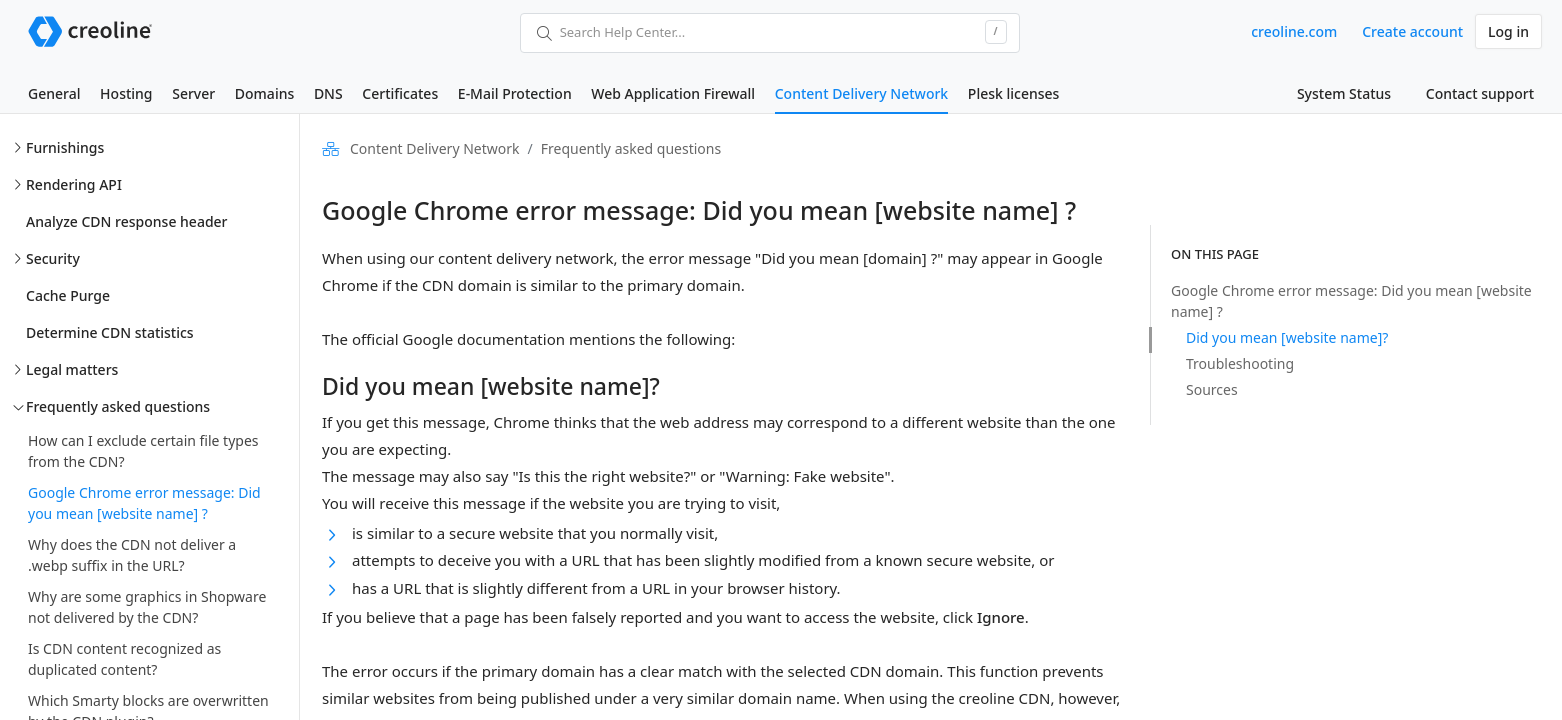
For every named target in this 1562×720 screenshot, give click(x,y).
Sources (1212, 389)
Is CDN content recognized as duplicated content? (124, 659)
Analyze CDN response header (127, 221)
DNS (328, 93)
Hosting (126, 93)
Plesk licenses (1014, 93)
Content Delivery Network (861, 93)
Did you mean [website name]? (1287, 337)
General (54, 93)
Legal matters (72, 369)
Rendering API (74, 184)
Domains (264, 93)
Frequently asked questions (118, 406)
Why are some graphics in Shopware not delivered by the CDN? (147, 607)
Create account (1412, 31)
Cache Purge (68, 295)
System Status (1344, 93)
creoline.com (1294, 31)
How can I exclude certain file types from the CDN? (143, 451)
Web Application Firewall (673, 93)
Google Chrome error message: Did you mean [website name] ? (144, 503)
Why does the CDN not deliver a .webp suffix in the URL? (132, 555)
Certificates (400, 93)
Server (193, 93)
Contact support (1480, 93)
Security (53, 258)
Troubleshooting (1240, 363)
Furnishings (65, 147)
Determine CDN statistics (110, 332)
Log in (1508, 31)
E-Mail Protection (515, 93)
